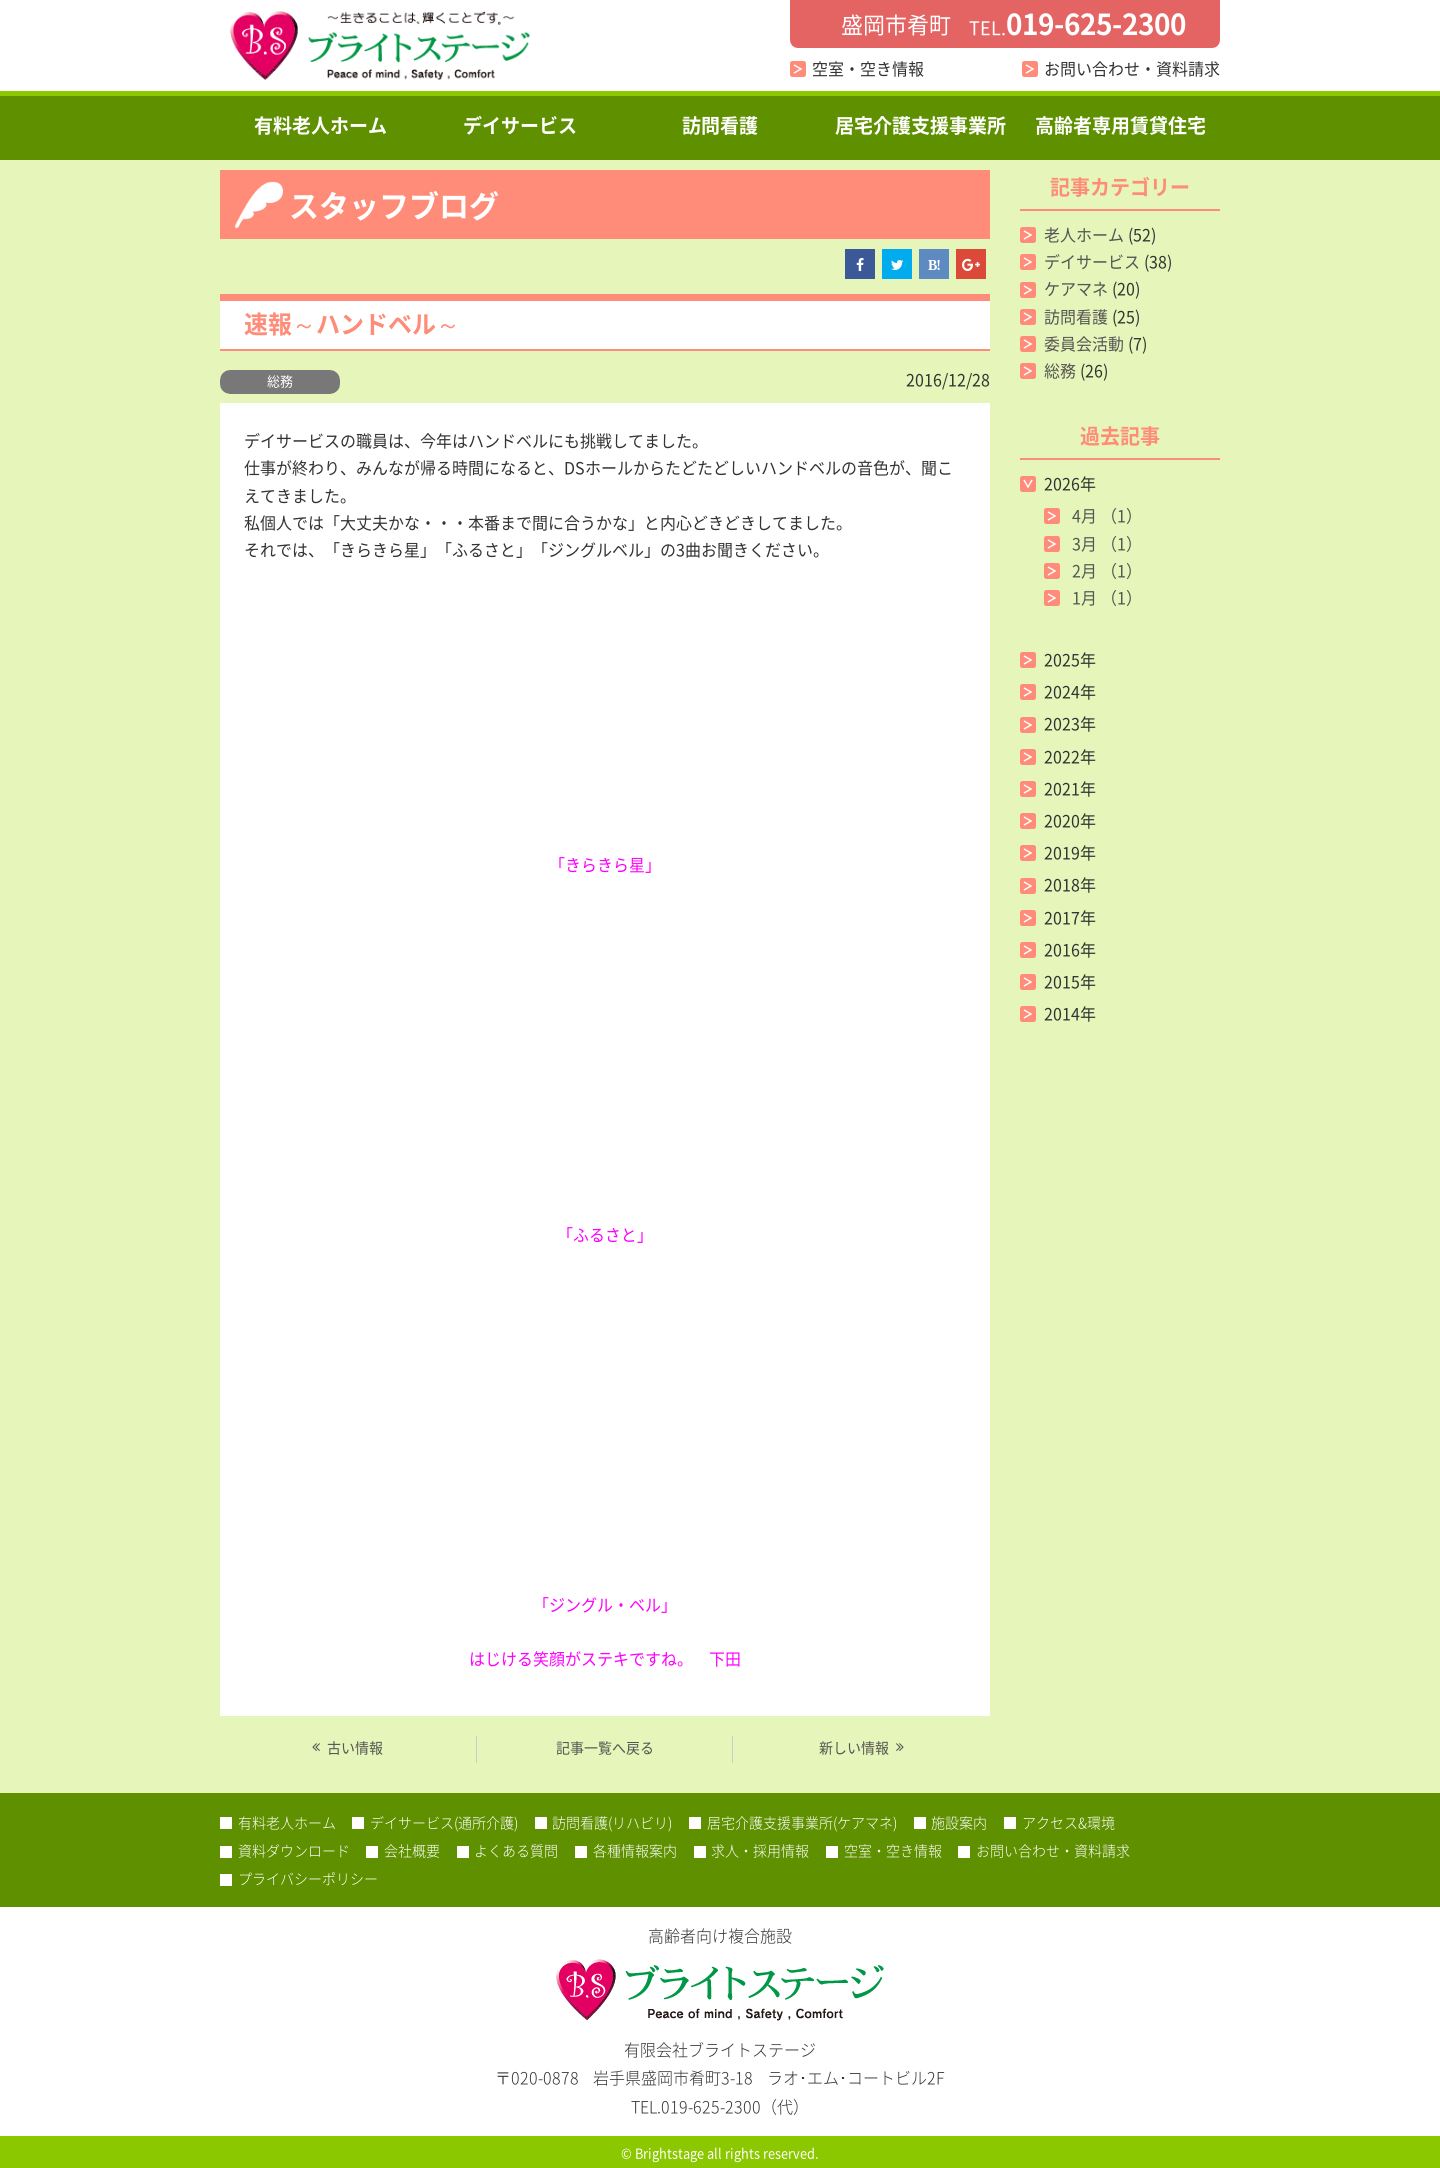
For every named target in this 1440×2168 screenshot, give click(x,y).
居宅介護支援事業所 (920, 125)
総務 (280, 380)
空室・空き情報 (868, 68)
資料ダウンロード (294, 1850)
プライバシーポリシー (308, 1878)
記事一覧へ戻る (605, 1747)
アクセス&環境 (1068, 1822)
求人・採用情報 (760, 1850)
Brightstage (669, 2152)
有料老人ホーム (320, 125)
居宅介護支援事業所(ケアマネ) (802, 1822)
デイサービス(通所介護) (444, 1822)
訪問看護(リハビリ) (612, 1822)
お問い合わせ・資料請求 (1132, 68)
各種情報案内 (635, 1850)
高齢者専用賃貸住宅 (1120, 125)
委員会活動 (1084, 343)
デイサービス (520, 125)
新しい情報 (854, 1748)
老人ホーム (1084, 234)
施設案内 (959, 1822)
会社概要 (412, 1850)
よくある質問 (516, 1850)
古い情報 (355, 1748)
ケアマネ (1076, 288)
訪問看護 (720, 125)
